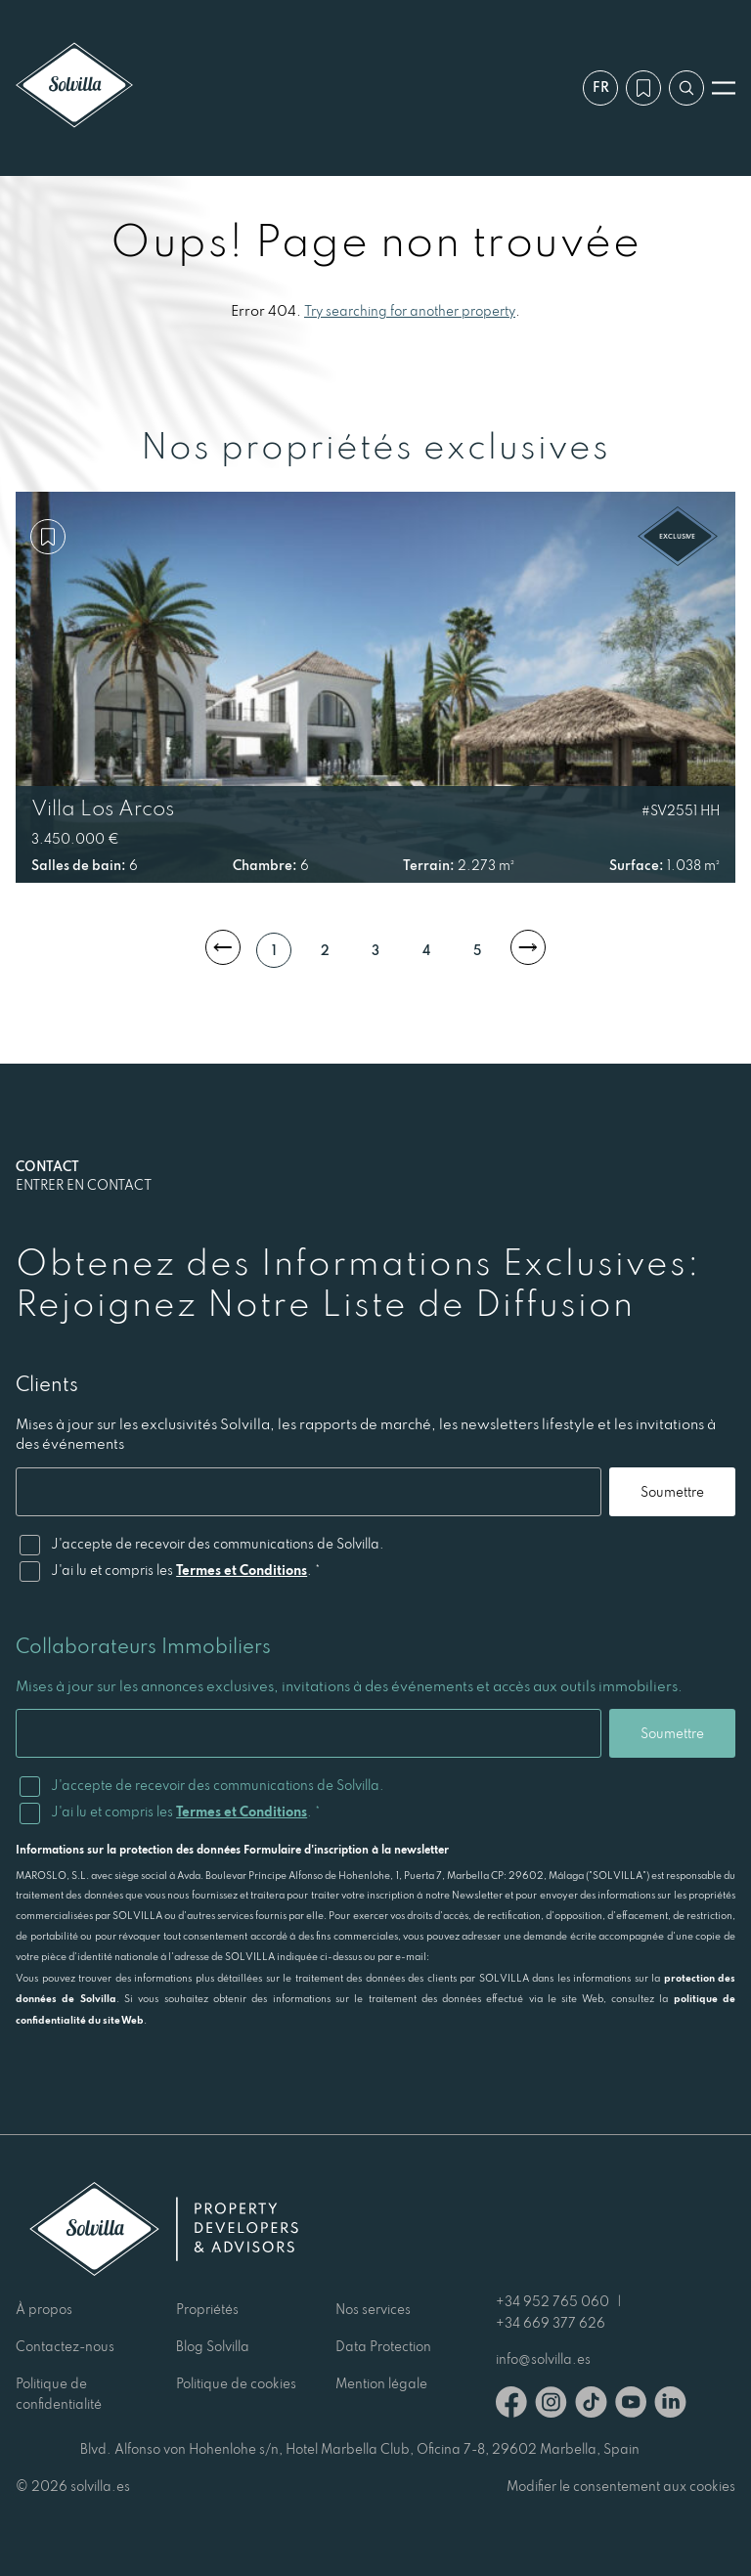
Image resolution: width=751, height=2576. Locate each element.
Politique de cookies (236, 2383)
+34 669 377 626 (550, 2323)
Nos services (373, 2309)
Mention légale (381, 2383)
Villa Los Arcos (102, 807)
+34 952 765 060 (552, 2301)
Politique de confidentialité (59, 2394)
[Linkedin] (670, 2405)
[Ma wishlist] (643, 88)
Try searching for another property (409, 311)
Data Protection (383, 2346)
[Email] (308, 1491)
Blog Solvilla (212, 2346)
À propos (44, 2309)
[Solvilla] (74, 87)
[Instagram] (551, 2405)
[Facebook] (511, 2405)
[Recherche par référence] (686, 88)
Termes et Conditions (241, 1570)
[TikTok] (591, 2405)
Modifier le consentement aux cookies (621, 2486)
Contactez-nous (65, 2346)
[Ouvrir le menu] (723, 88)
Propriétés (207, 2309)
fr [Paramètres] (601, 87)
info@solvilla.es (543, 2359)
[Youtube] (630, 2405)
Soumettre (672, 1492)
